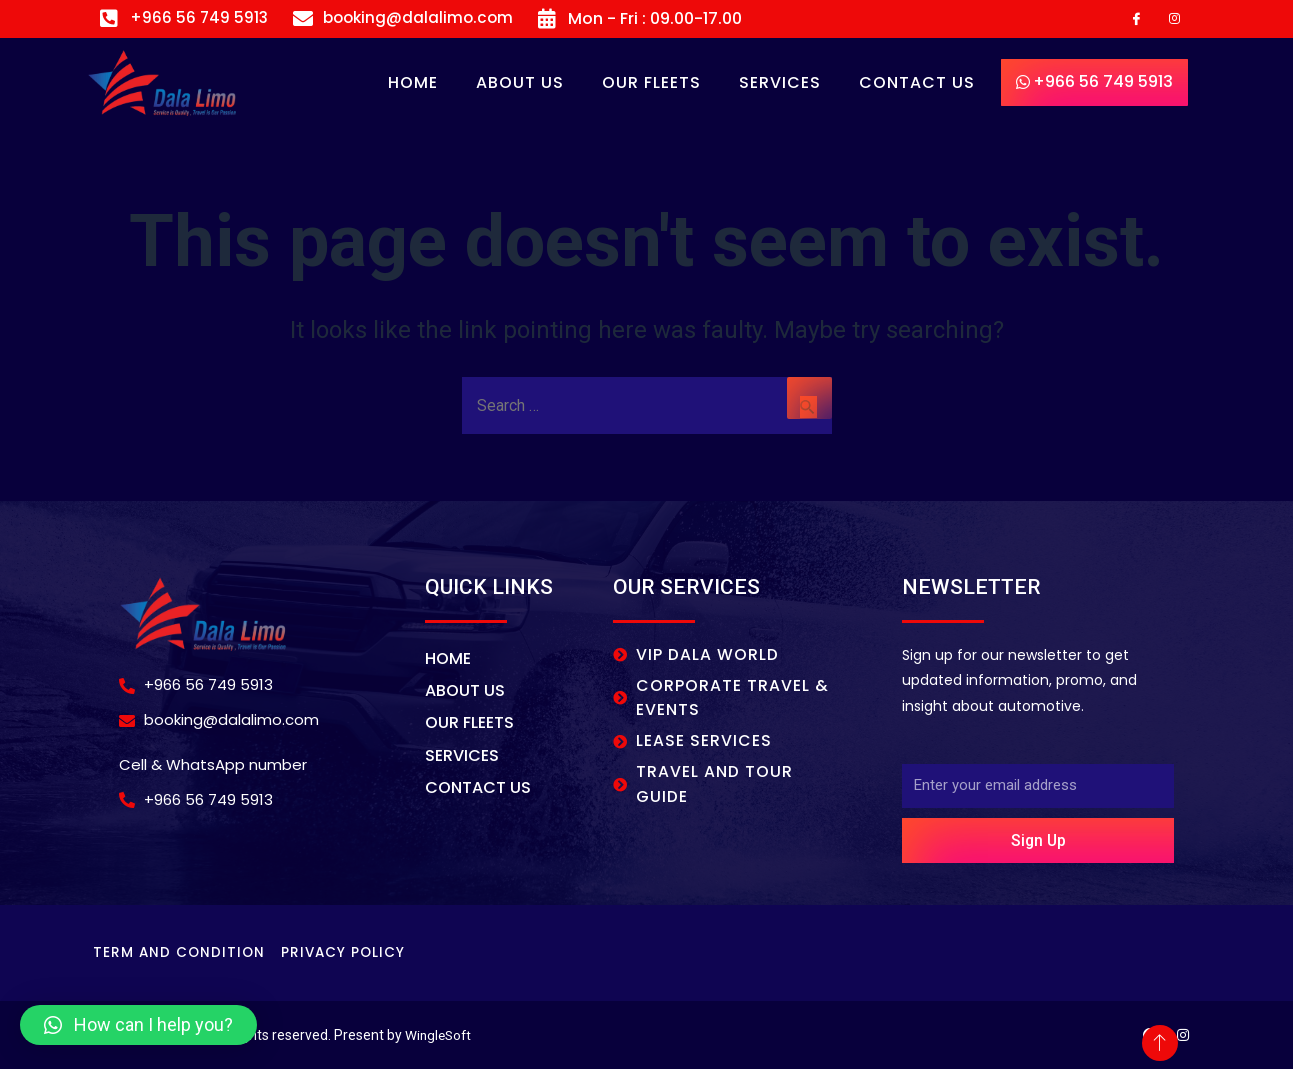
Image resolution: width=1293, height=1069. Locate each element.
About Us (520, 83)
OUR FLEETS (651, 83)
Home (413, 83)
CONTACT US (917, 83)
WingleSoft (440, 1035)
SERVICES (780, 83)
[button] (138, 1025)
